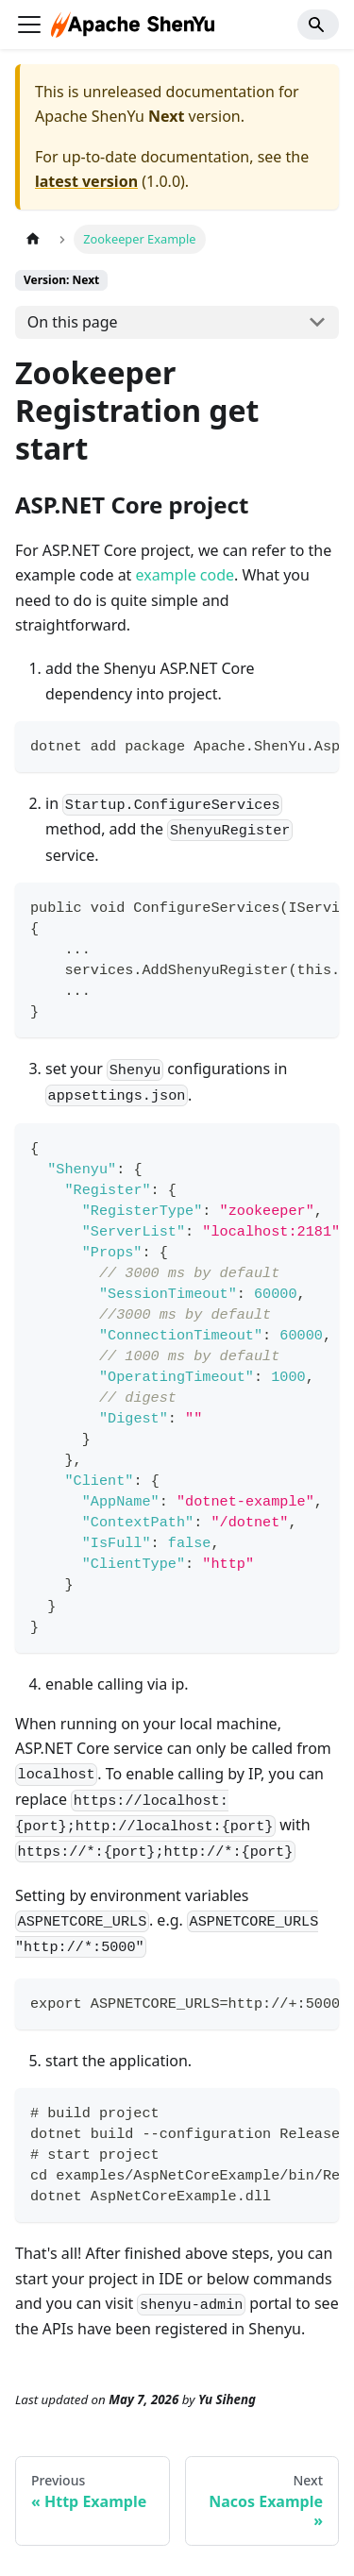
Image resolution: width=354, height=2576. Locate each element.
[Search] (318, 24)
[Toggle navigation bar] (29, 24)
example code (185, 574)
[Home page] (33, 239)
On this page (72, 321)
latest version (86, 181)
